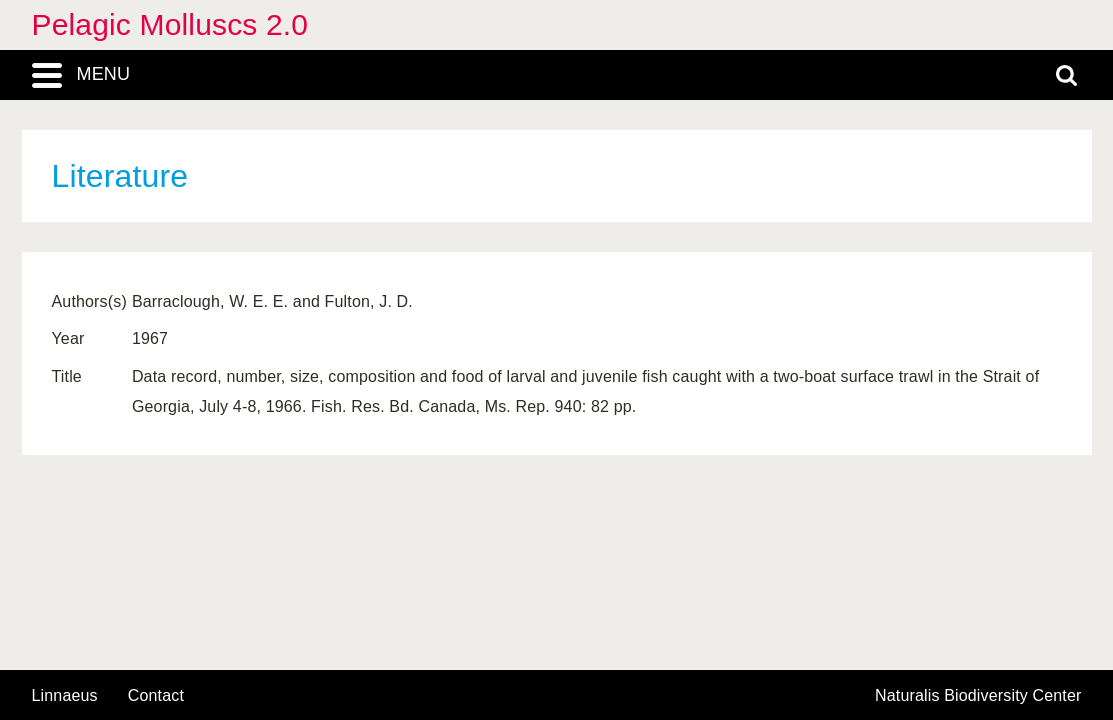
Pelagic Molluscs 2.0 (170, 24)
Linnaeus (65, 696)
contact (156, 695)
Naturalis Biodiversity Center (978, 696)
